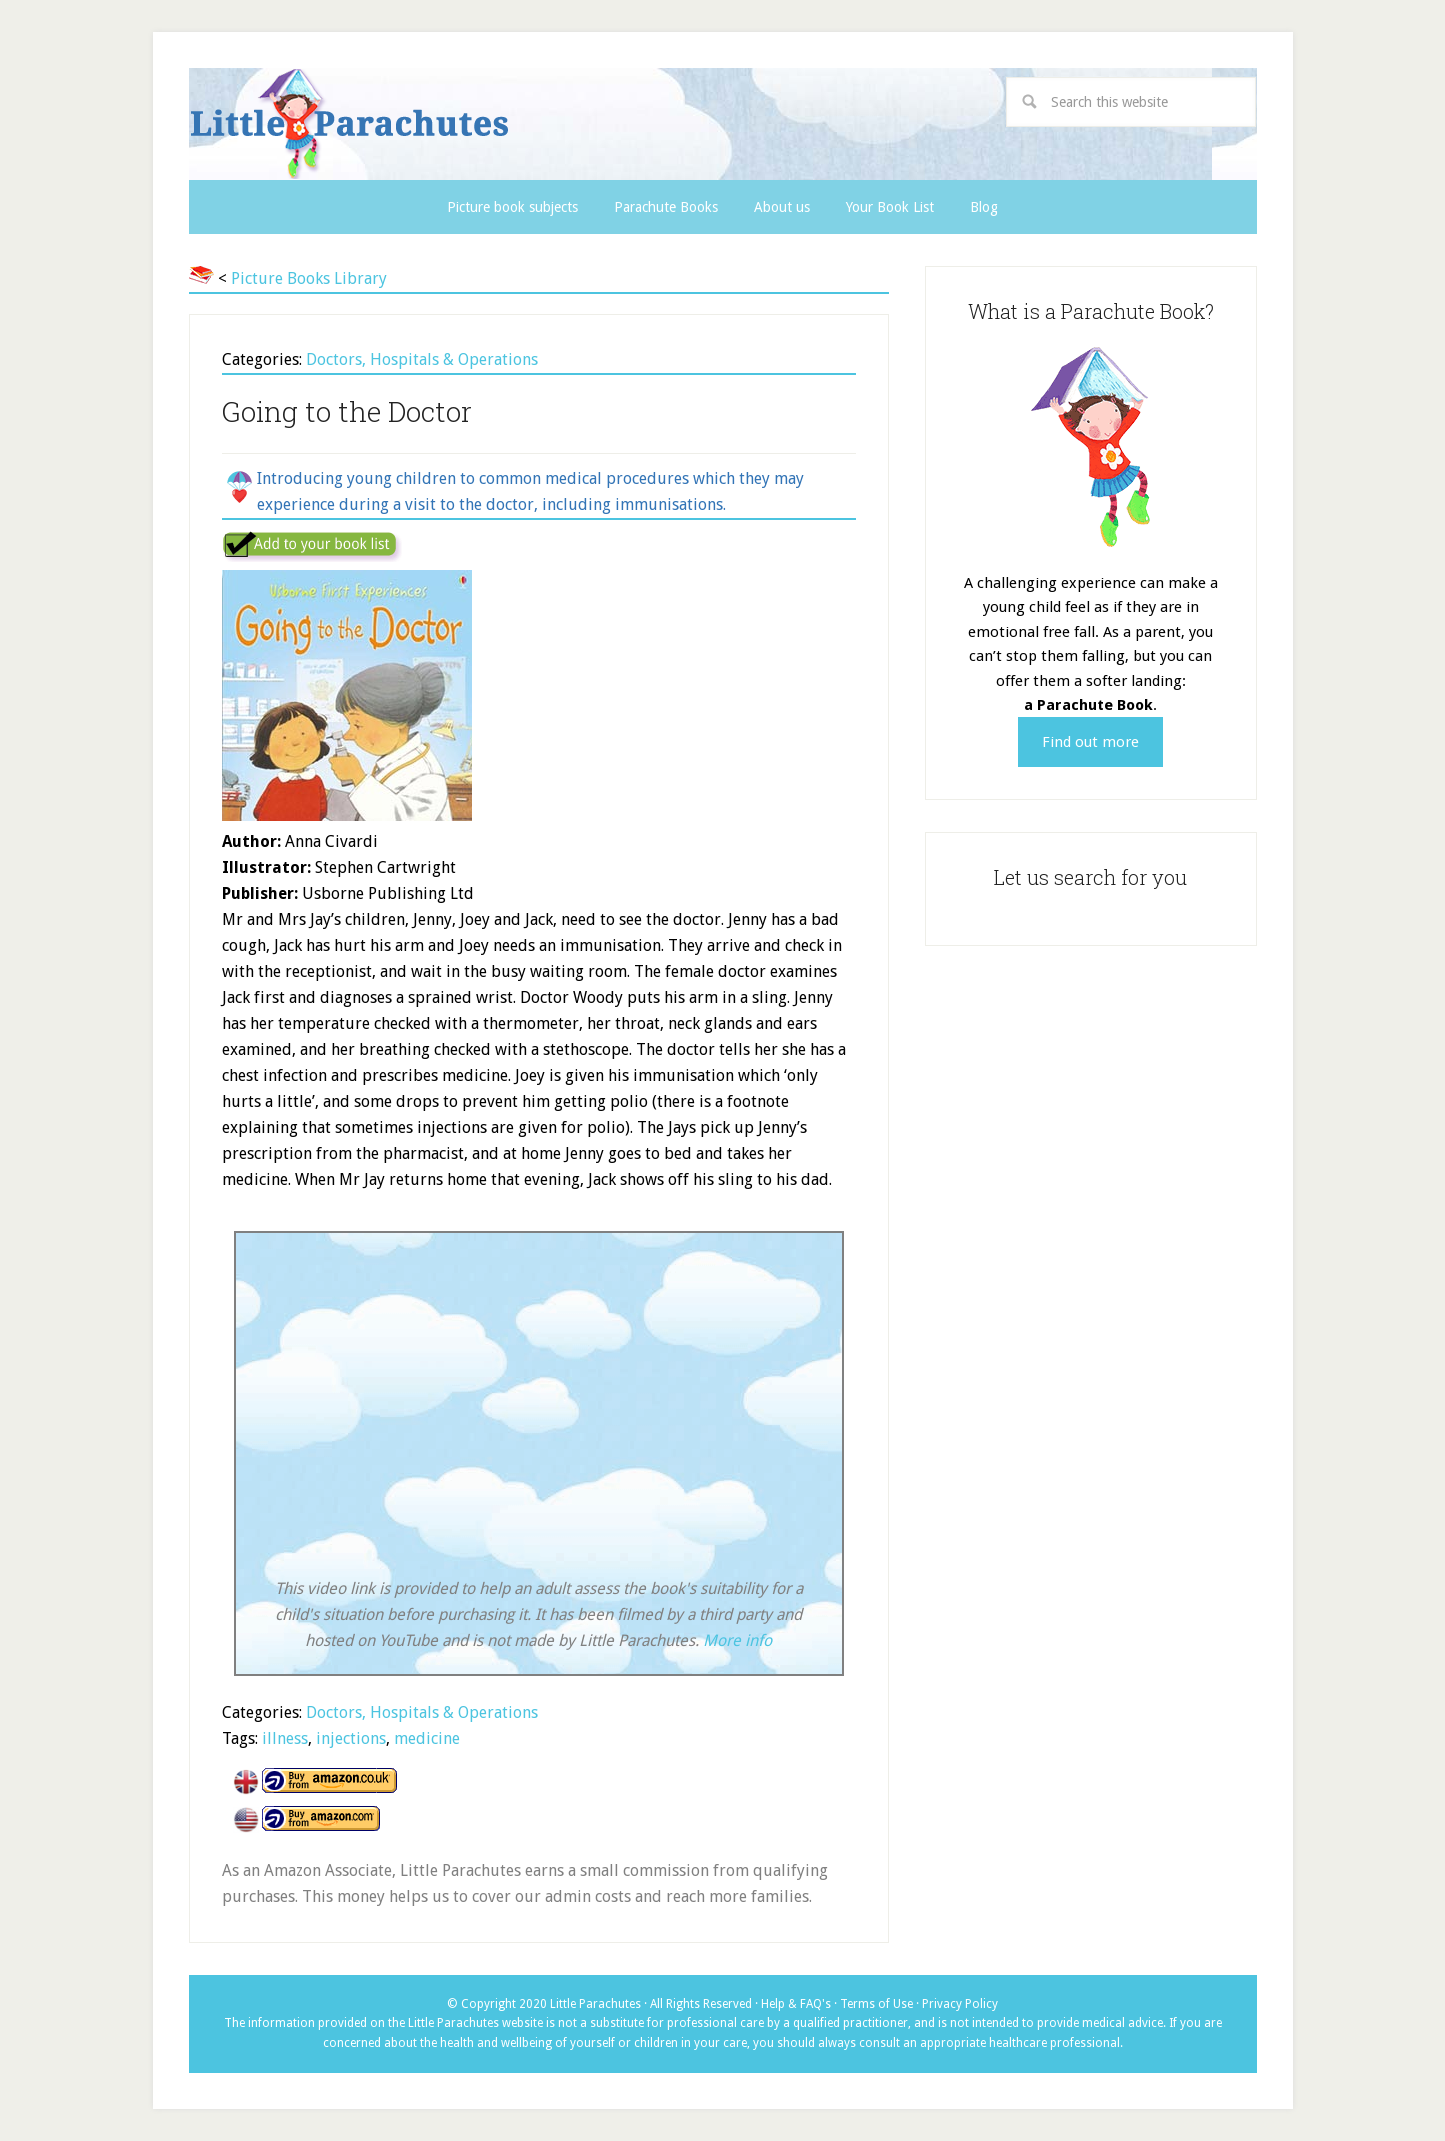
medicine (427, 1738)
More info (737, 1640)
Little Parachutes (520, 124)
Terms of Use (876, 2004)
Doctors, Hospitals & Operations (422, 359)
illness (285, 1738)
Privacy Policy (960, 2004)
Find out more (1090, 742)
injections (351, 1738)
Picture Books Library (309, 278)
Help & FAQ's (796, 2004)
